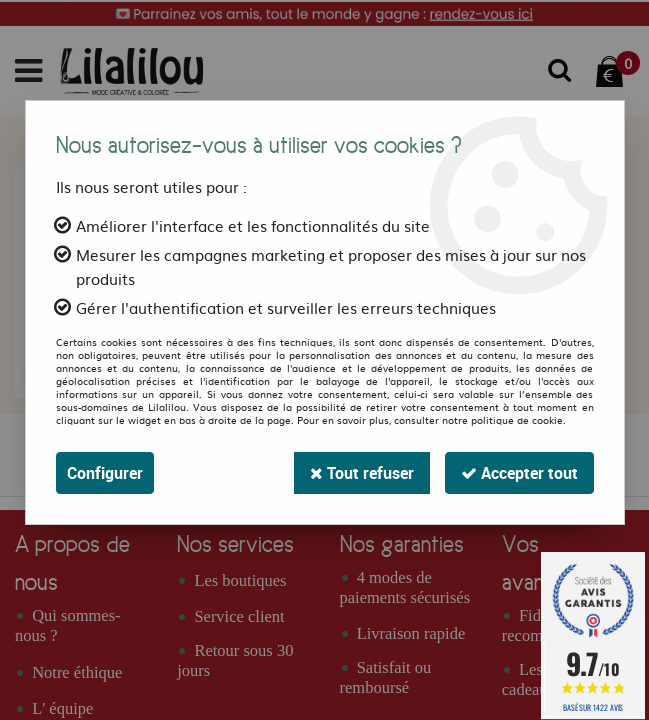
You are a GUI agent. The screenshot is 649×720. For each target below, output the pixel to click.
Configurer (105, 473)
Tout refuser (362, 473)
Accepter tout (519, 473)
